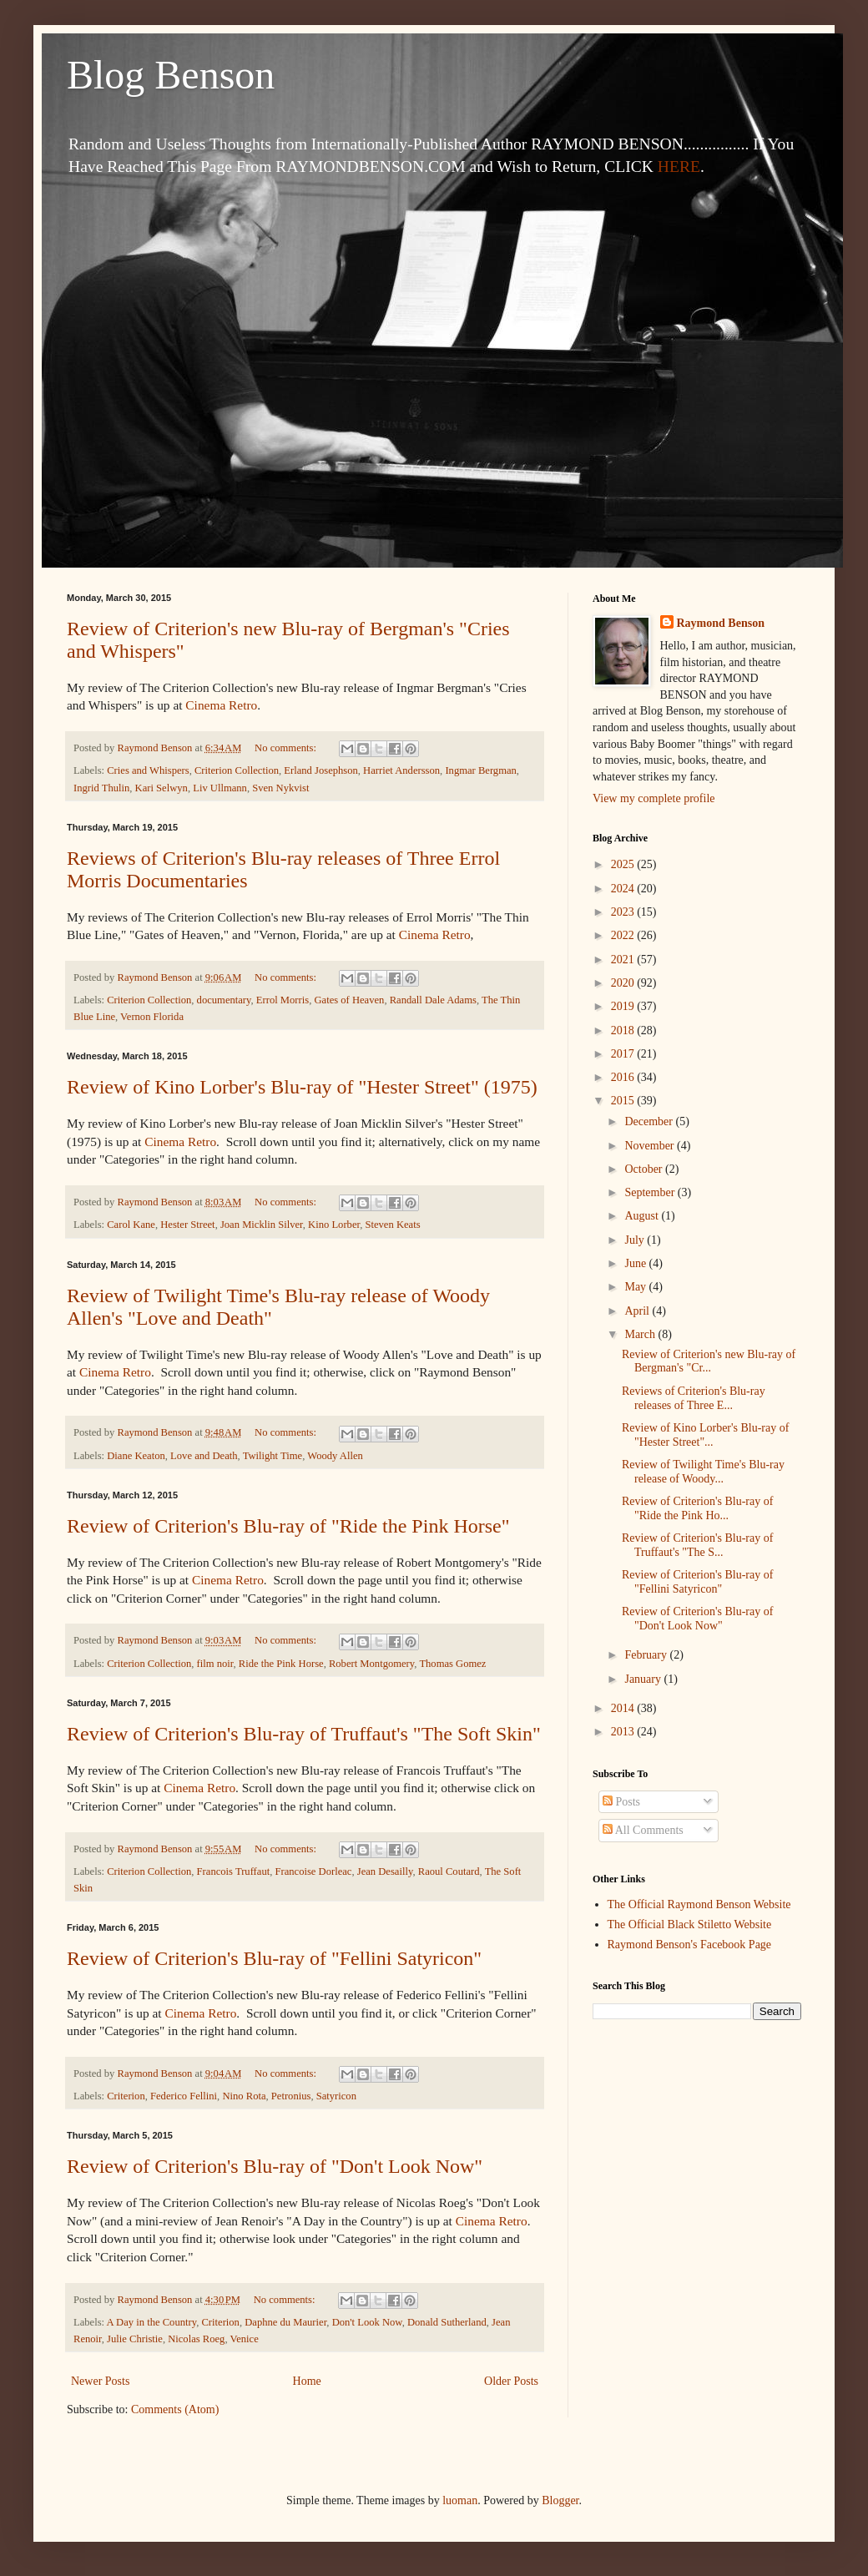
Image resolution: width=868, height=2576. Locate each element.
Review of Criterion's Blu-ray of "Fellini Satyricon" (274, 1958)
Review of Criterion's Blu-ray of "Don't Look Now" (274, 2166)
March (641, 1334)
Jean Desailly (385, 1871)
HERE (679, 166)
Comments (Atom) (175, 2409)
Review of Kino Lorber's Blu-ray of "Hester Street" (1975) (302, 1087)
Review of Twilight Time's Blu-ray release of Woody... (703, 1471)
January (644, 1679)
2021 (624, 959)
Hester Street (187, 1224)
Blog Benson (171, 75)
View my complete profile (654, 798)
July (635, 1240)
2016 (624, 1077)
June (636, 1263)
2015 (624, 1100)
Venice (244, 2339)
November (650, 1145)
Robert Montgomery (371, 1663)
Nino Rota (243, 2096)
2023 (624, 912)
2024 (624, 888)
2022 (624, 935)
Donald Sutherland (447, 2322)
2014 (624, 1708)
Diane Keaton (136, 1456)
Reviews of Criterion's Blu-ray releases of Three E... (693, 1398)
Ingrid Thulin (101, 788)
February (646, 1655)
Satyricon (336, 2096)
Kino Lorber (334, 1224)
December (649, 1121)
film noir (215, 1663)
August (642, 1216)
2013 (624, 1731)
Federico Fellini (183, 2096)
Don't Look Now (367, 2322)
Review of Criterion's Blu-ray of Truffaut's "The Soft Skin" (304, 1734)
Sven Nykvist (280, 788)
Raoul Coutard (449, 1871)
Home (307, 2381)
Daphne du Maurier (285, 2322)
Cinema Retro (221, 705)
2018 (624, 1030)
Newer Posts (100, 2381)
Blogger (560, 2500)
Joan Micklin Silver (261, 1224)
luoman (459, 2500)
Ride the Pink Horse (281, 1663)
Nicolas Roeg (196, 2339)
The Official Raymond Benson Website (699, 1904)
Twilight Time (273, 1456)
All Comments (643, 1830)
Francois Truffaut (233, 1871)
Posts (621, 1802)
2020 (624, 983)
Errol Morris (282, 1000)
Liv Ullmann (220, 788)
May (636, 1286)
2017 (624, 1054)
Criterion (125, 2096)
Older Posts (511, 2381)
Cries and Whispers (148, 770)
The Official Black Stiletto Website (690, 1924)
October (644, 1169)
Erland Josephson (321, 770)
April (638, 1311)
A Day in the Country (152, 2322)
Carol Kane (131, 1224)
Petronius (291, 2096)
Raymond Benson (721, 623)
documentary (224, 1000)
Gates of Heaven (349, 1000)
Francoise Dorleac (313, 1871)
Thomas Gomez (452, 1663)
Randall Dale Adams (433, 1000)
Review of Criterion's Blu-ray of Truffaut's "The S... (697, 1545)
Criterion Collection (236, 770)
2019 (624, 1006)
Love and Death (203, 1456)
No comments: (287, 748)
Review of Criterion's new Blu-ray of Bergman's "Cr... (708, 1361)
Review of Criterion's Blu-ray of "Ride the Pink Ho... (697, 1508)
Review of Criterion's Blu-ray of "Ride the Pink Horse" (288, 1526)
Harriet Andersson (401, 770)
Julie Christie (135, 2339)
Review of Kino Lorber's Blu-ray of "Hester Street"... (705, 1435)
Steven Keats (392, 1224)
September (650, 1192)
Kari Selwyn (161, 788)
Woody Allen (335, 1456)
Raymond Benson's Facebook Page (690, 1944)
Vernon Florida (152, 1017)
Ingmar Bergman (480, 770)
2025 (624, 864)
